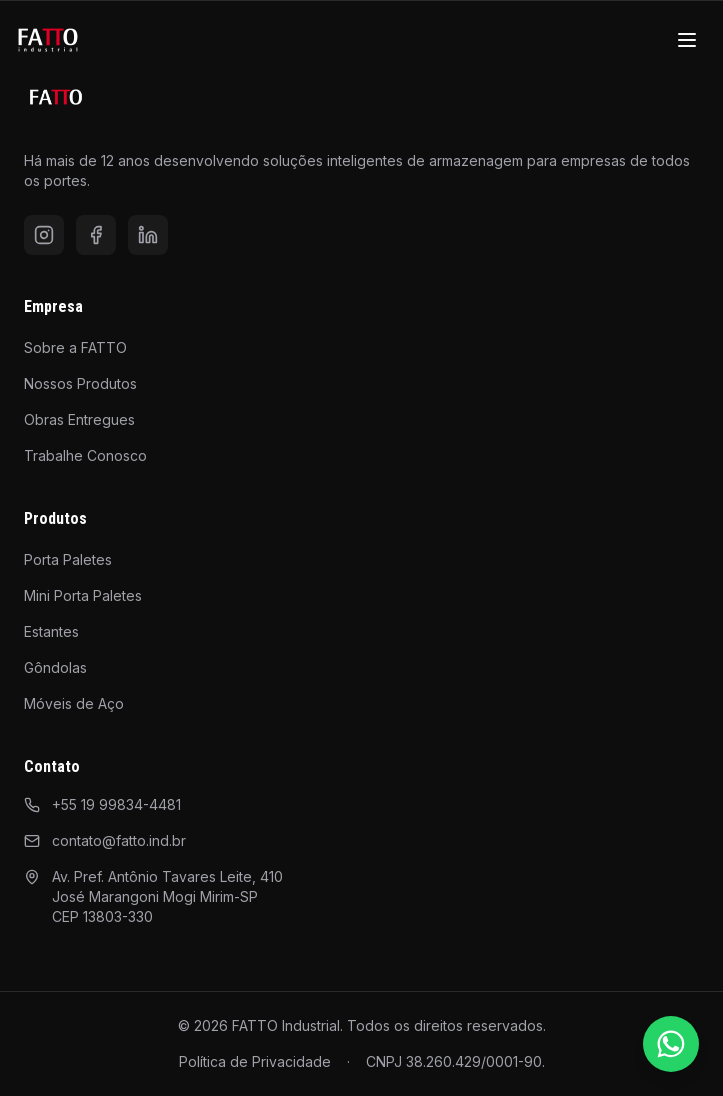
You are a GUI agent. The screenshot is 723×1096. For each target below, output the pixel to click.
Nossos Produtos (80, 383)
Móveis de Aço (74, 703)
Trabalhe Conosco (85, 455)
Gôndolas (55, 667)
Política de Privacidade (255, 1061)
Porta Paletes (68, 559)
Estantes (51, 631)
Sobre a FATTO (75, 347)
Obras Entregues (79, 419)
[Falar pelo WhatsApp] (671, 1044)
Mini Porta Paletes (83, 595)
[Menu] (687, 40)
